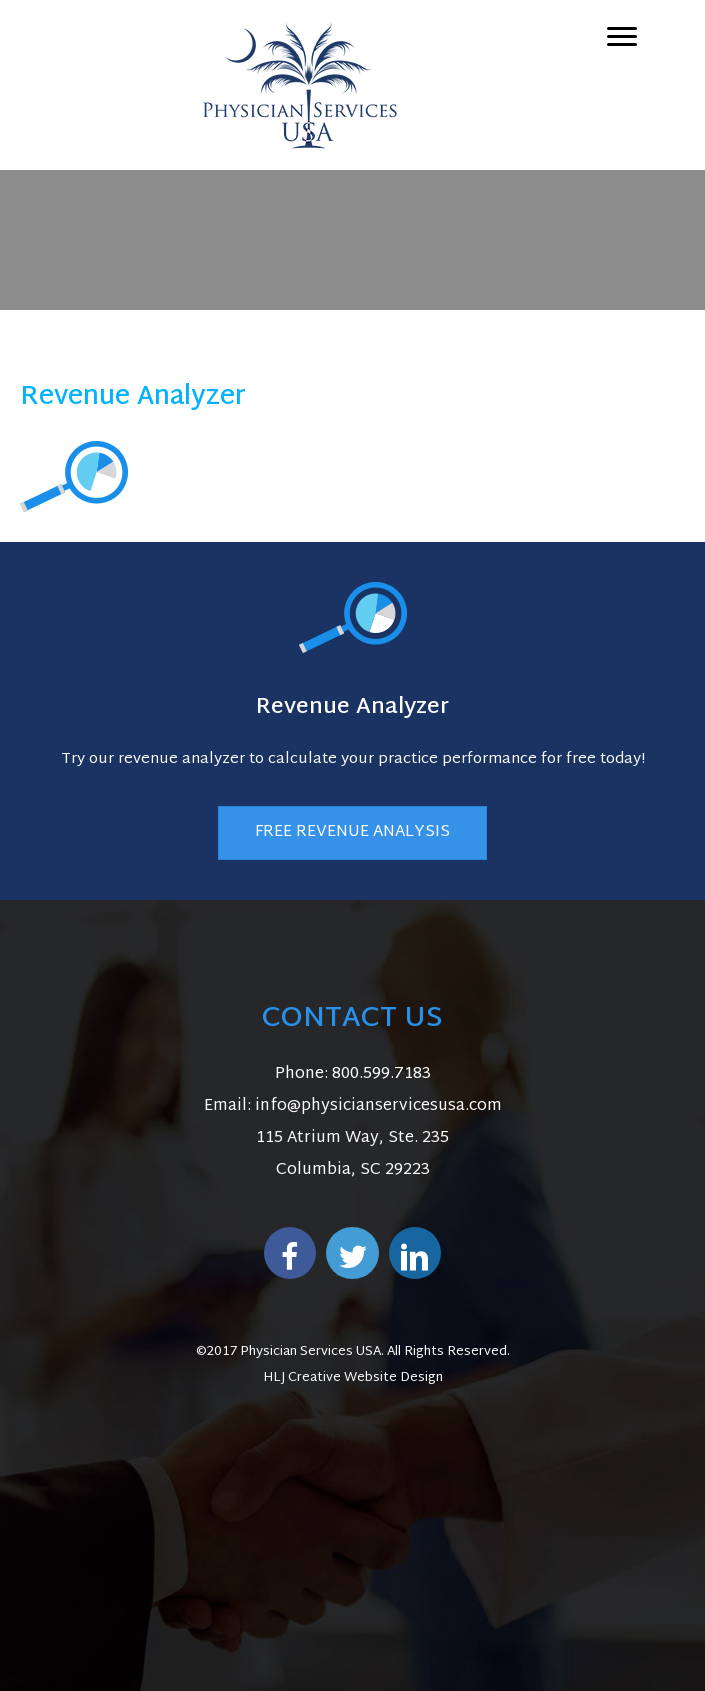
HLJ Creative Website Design (353, 1378)
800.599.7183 (381, 1074)
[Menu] (622, 37)
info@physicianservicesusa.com (378, 1106)
